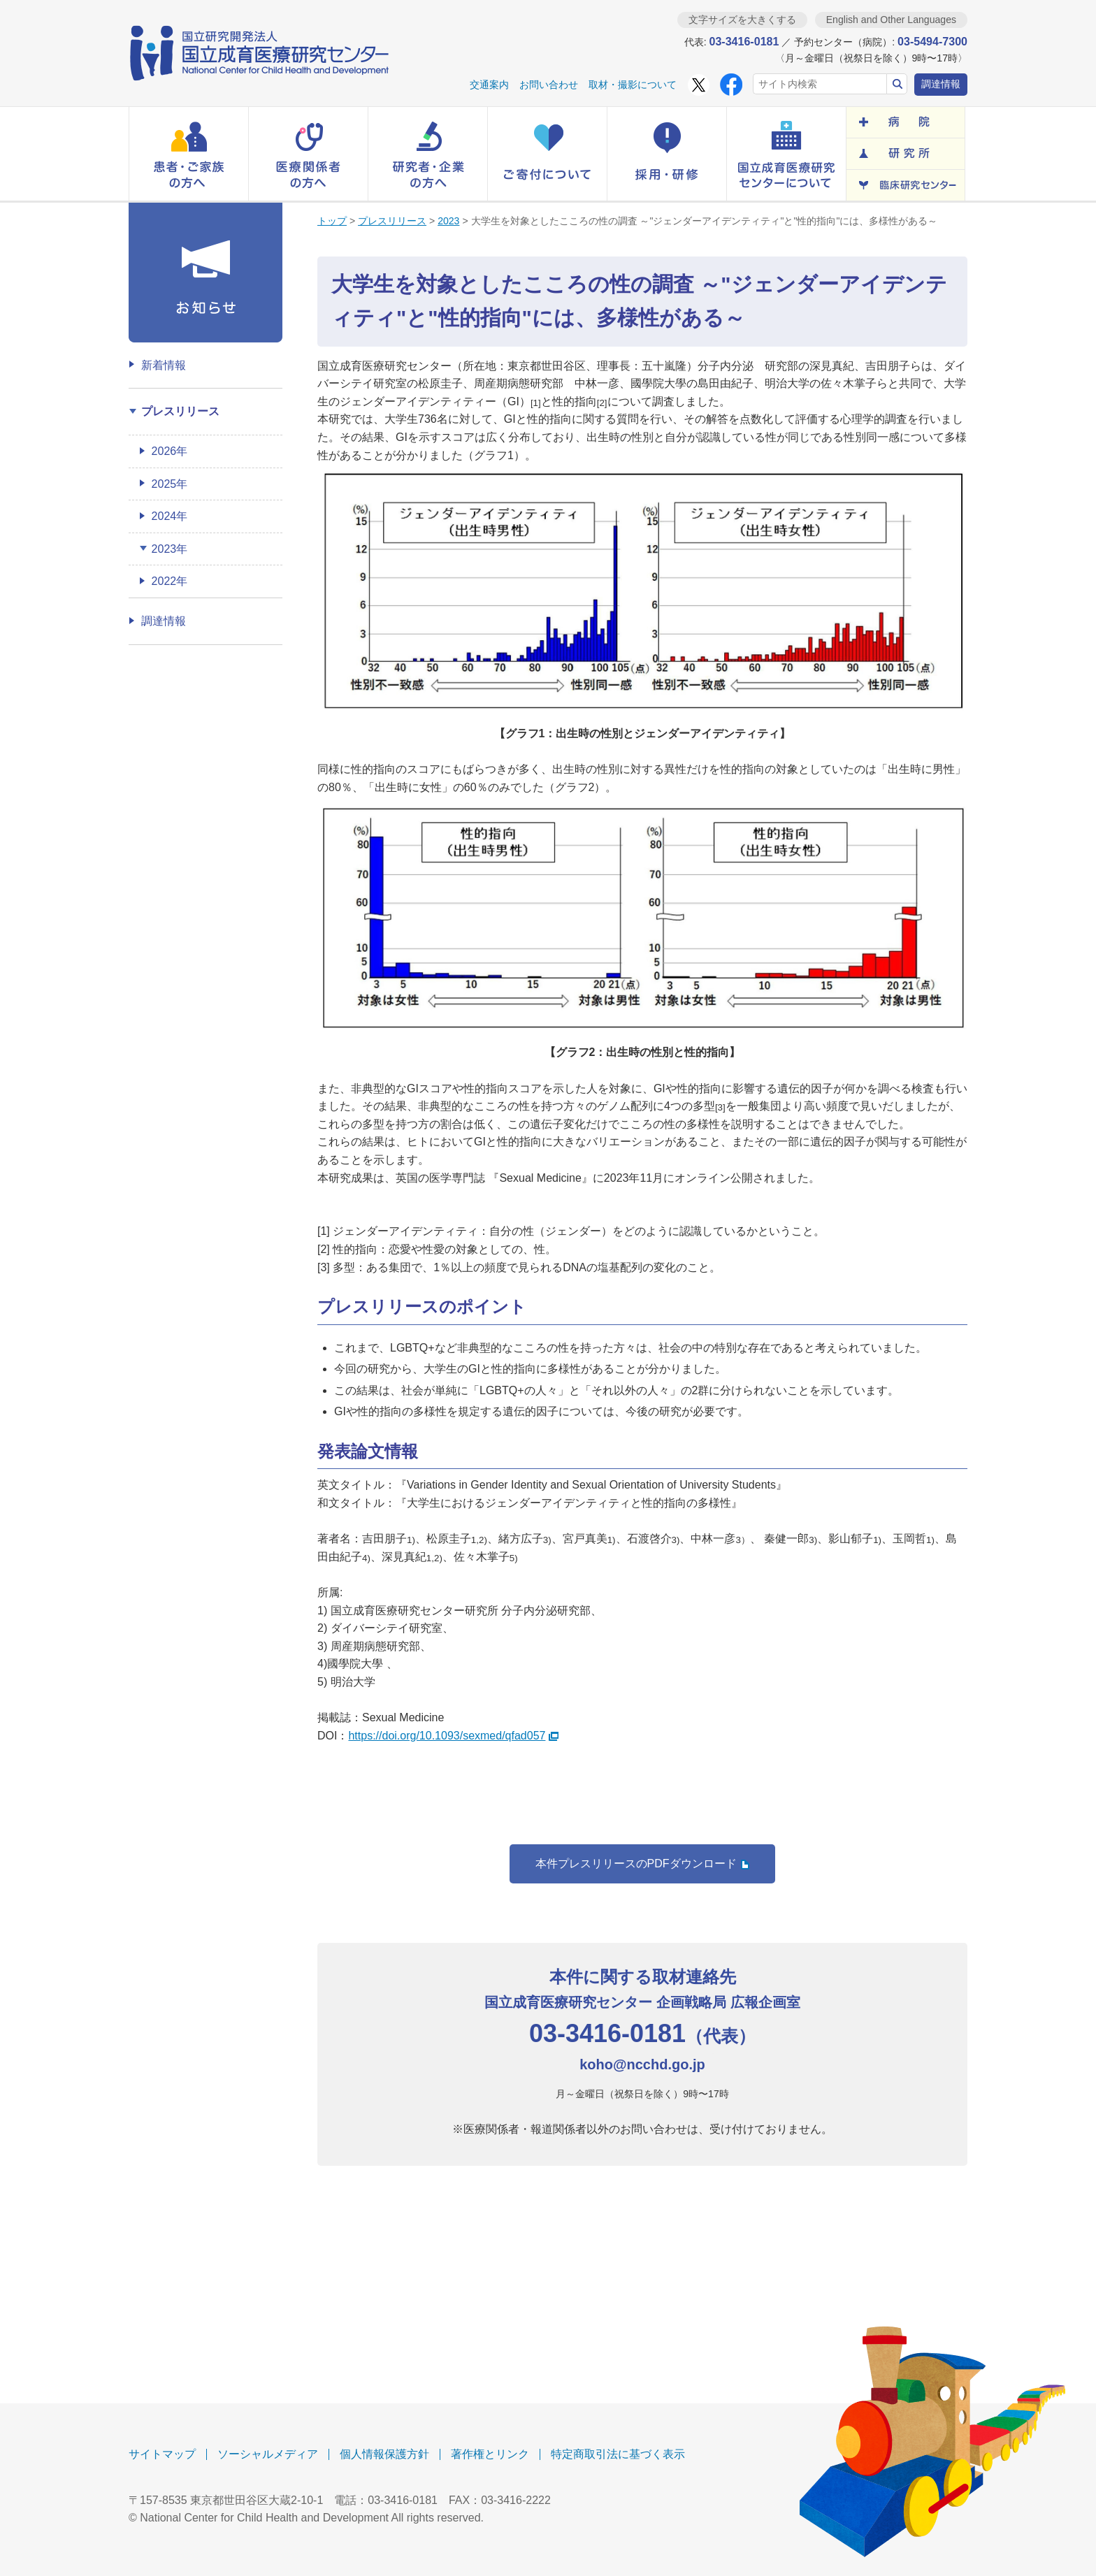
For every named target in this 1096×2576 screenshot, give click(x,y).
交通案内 (489, 84)
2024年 (170, 516)
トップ (332, 220)
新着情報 (163, 365)
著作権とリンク (490, 2454)
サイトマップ (162, 2454)
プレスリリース (392, 220)
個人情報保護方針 (384, 2454)
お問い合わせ (548, 84)
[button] (188, 154)
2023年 (170, 549)
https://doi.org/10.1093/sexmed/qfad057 (453, 1736)
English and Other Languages (891, 19)
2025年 (170, 484)
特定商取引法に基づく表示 (618, 2454)
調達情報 (940, 83)
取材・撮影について (633, 84)
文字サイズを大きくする (742, 19)
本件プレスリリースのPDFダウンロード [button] (642, 1863)
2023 (448, 220)
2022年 (170, 581)
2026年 (170, 451)
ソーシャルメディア (267, 2454)
